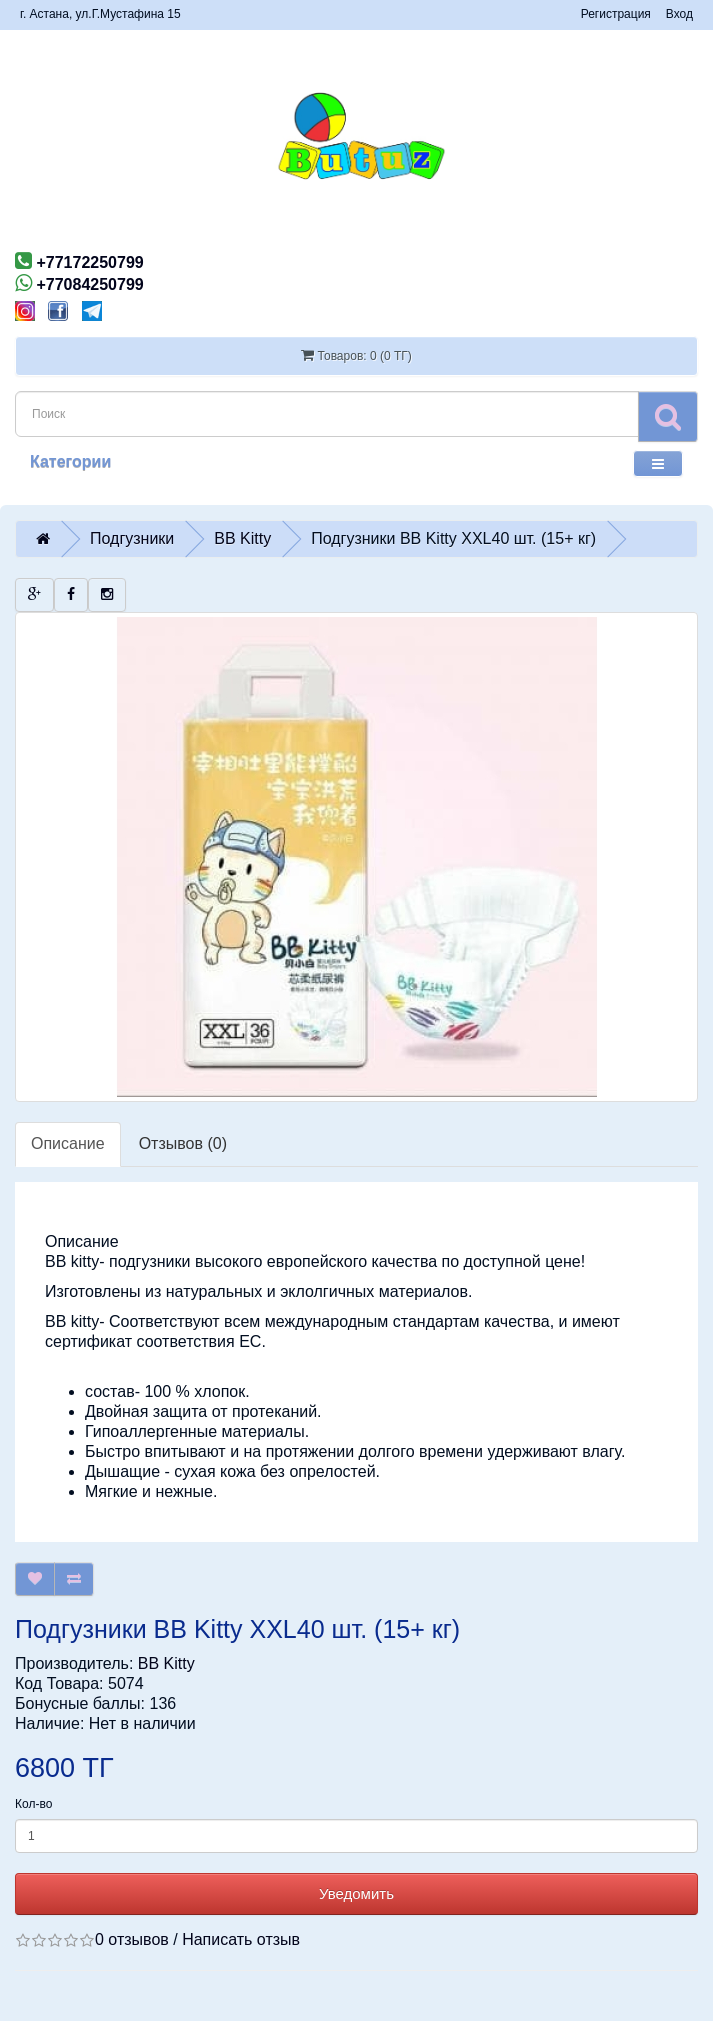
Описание (68, 1143)
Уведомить (356, 1893)
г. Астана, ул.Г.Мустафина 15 (100, 14)
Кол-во (33, 1804)
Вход (679, 14)
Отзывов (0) (183, 1143)
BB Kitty (166, 1663)
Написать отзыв (241, 1939)
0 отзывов (132, 1939)
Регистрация (616, 14)
